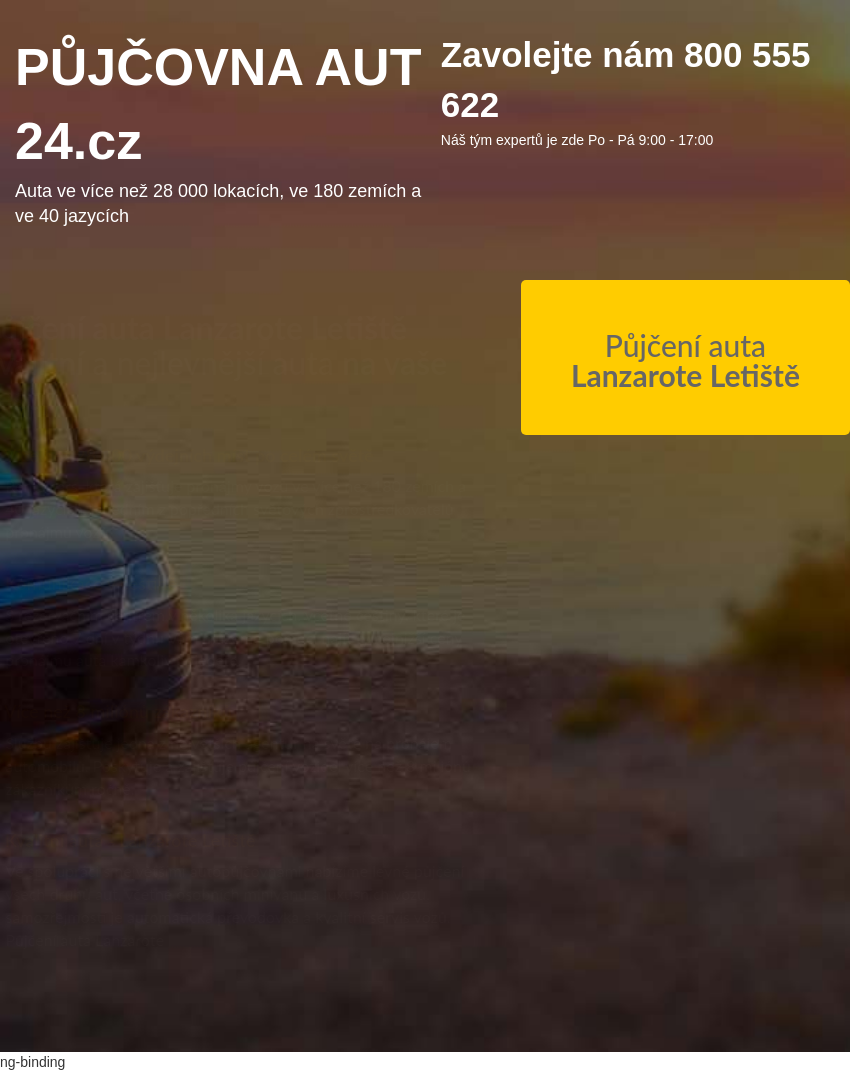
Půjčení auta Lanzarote (104, 939)
